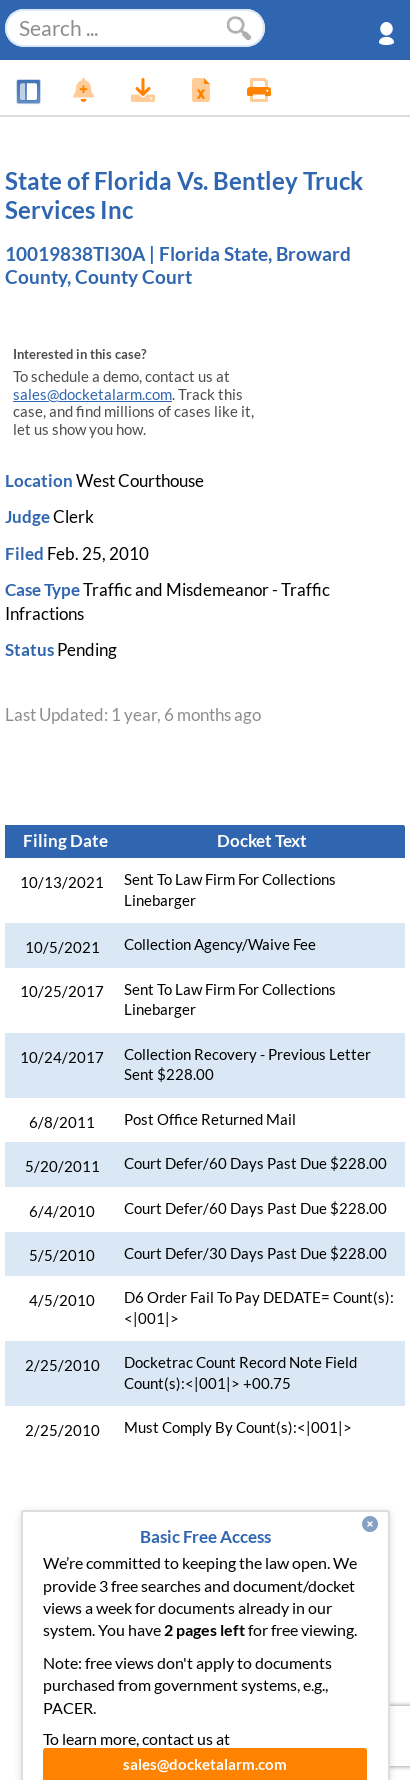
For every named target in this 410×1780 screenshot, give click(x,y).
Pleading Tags (321, 1587)
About (362, 1546)
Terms (244, 1627)
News (47, 1546)
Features (123, 1546)
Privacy (171, 1627)
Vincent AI (209, 1587)
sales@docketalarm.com (92, 394)
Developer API (94, 1587)
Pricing (290, 1546)
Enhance (210, 1546)
